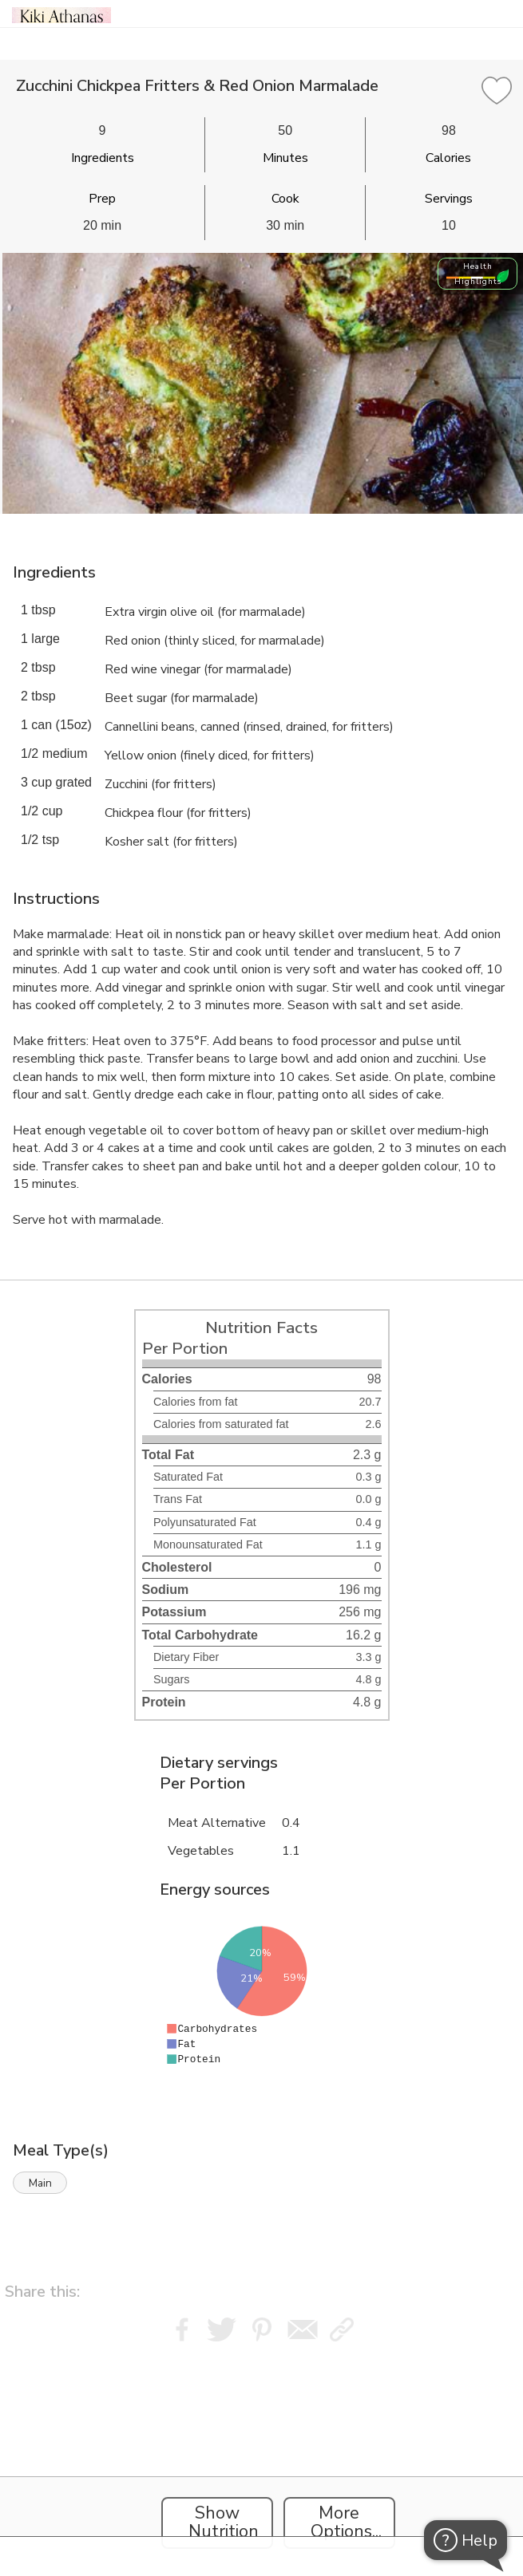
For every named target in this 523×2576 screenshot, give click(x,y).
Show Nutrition (223, 2522)
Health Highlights (477, 273)
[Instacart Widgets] (262, 2446)
